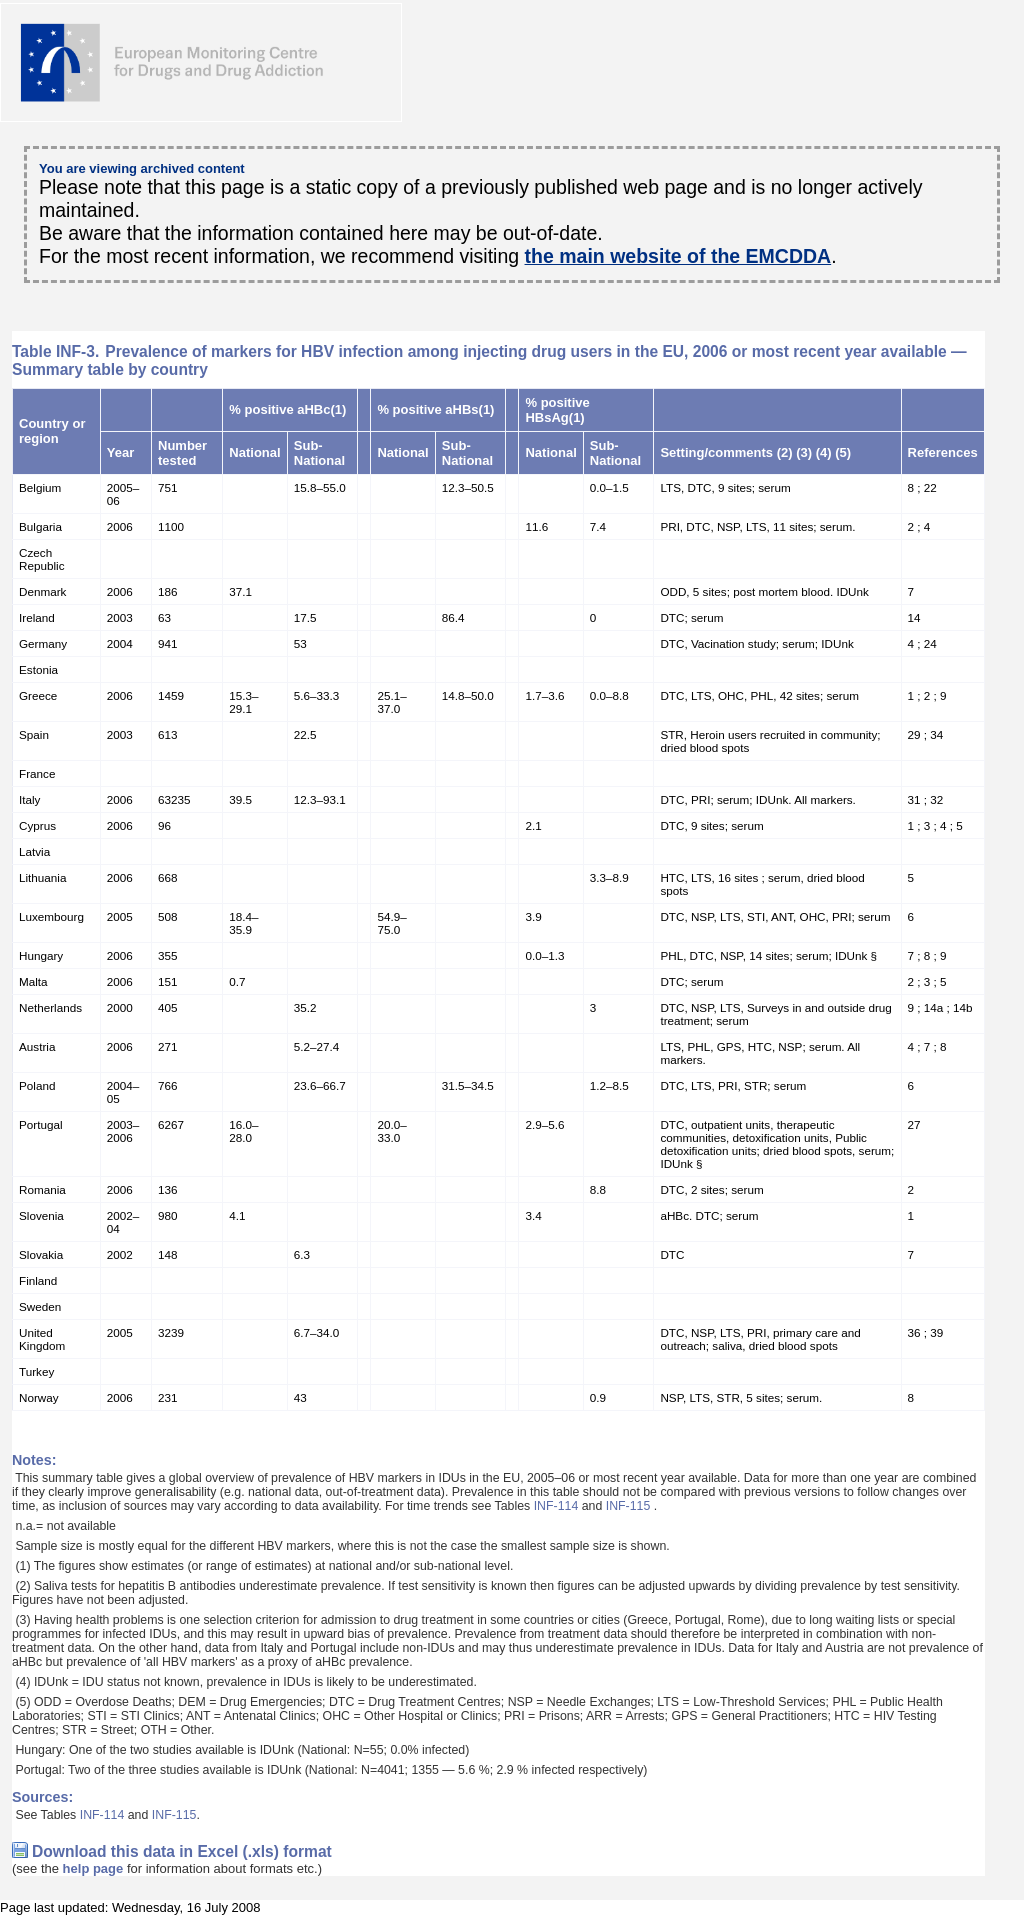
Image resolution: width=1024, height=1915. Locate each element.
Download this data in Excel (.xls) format (182, 1851)
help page (93, 1868)
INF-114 (556, 1506)
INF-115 (628, 1506)
